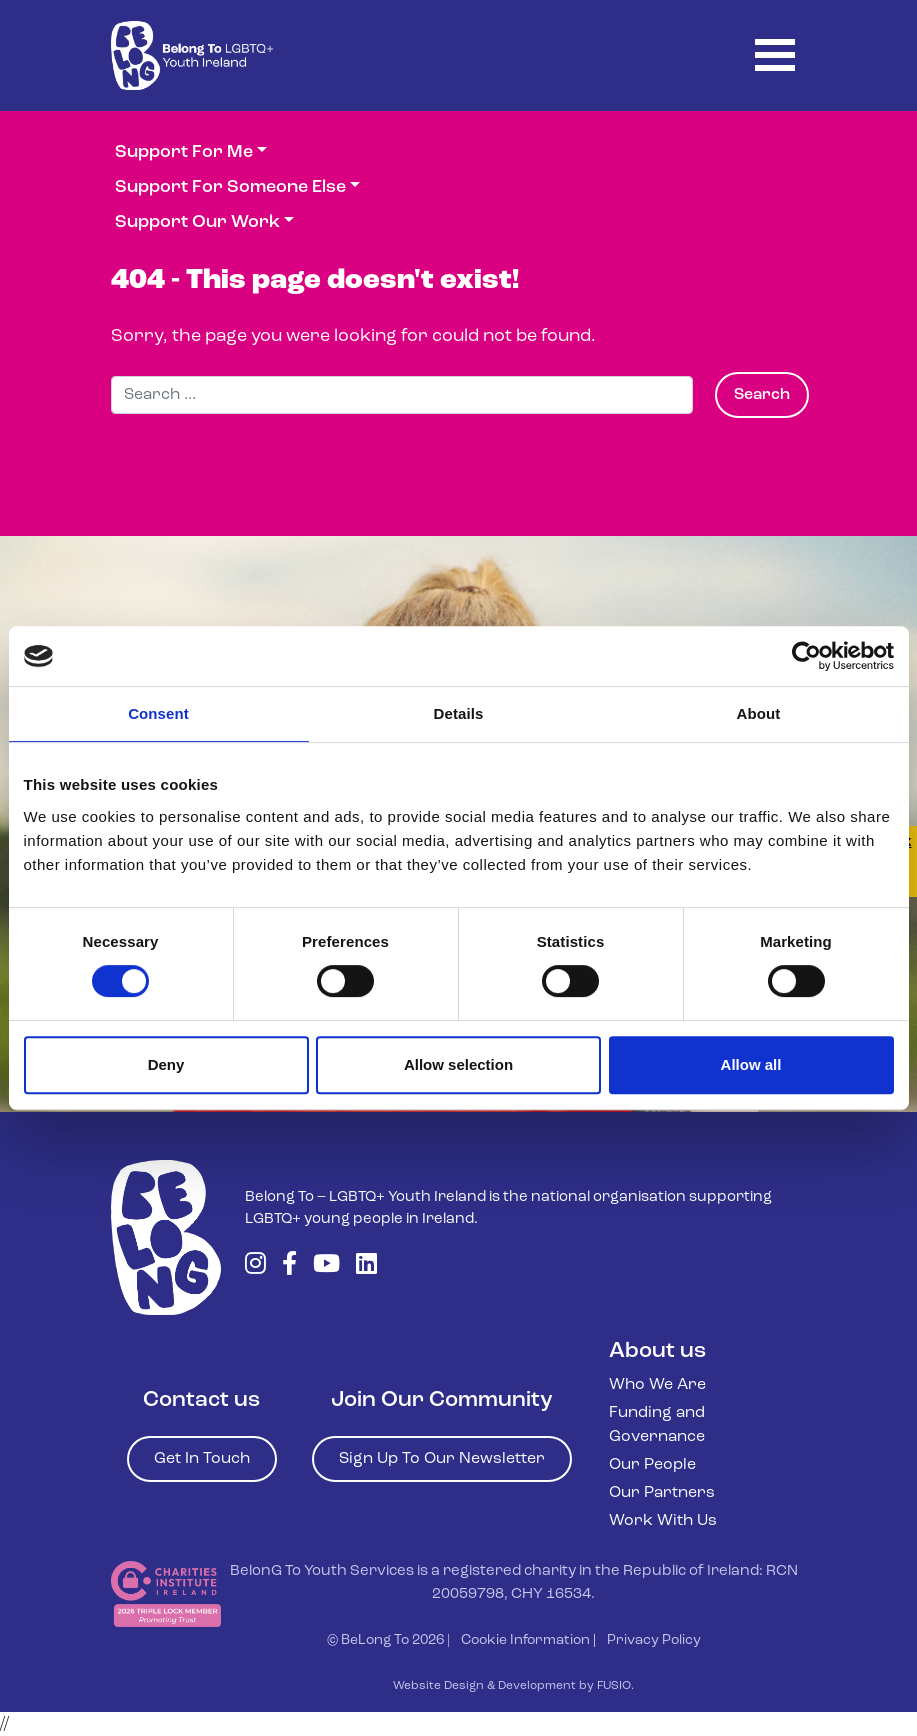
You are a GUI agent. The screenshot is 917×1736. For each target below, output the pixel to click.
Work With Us (663, 1521)
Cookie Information (525, 1640)
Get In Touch (202, 1459)
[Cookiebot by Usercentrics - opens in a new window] (806, 656)
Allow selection (458, 1064)
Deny (166, 1064)
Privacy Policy (654, 1640)
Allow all (751, 1064)
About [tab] (759, 713)
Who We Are (657, 1385)
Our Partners (662, 1493)
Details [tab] (459, 713)
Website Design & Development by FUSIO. (513, 1686)
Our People (652, 1465)
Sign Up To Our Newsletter (442, 1459)
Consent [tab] (158, 713)
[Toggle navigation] (775, 55)
